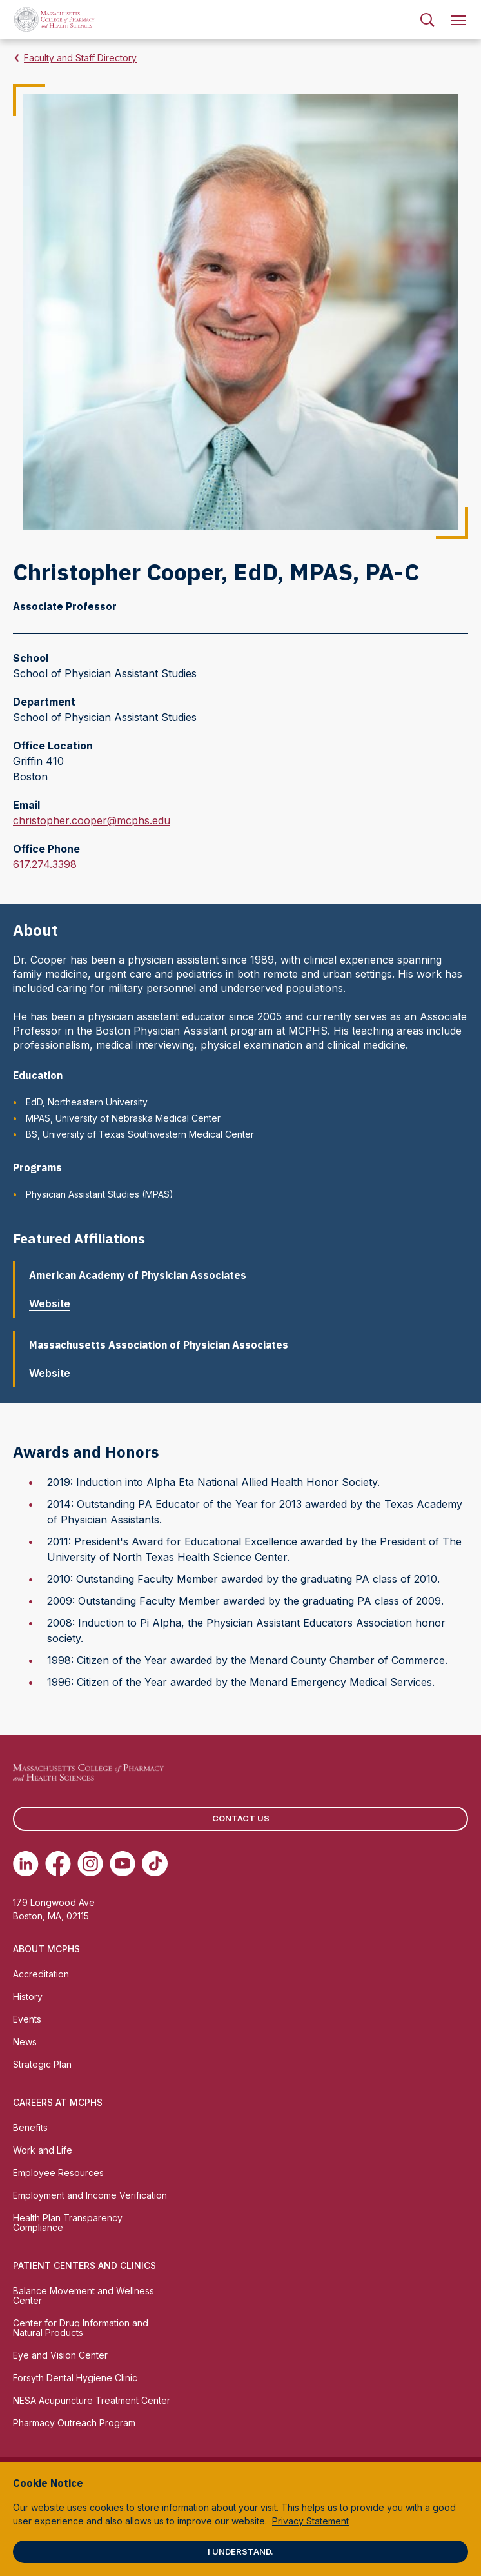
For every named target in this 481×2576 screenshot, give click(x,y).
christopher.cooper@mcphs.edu (91, 820)
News (25, 2041)
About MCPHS (46, 1948)
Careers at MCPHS (58, 2102)
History (28, 1996)
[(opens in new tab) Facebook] (58, 1863)
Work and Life (42, 2150)
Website (55, 1303)
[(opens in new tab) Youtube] (122, 1863)
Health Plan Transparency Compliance (68, 2222)
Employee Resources (58, 2172)
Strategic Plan (42, 2064)
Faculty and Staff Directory (80, 57)
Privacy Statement (310, 2520)
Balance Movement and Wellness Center (83, 2295)
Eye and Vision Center (60, 2355)
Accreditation (41, 1973)
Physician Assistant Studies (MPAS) (99, 1194)
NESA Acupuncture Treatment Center (91, 2400)
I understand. (240, 2551)
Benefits (30, 2127)
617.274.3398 (45, 864)
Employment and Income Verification (90, 2195)
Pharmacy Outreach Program (74, 2422)
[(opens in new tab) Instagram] (90, 1863)
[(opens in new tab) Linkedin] (26, 1863)
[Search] (427, 19)
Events (27, 2019)
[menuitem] (427, 19)
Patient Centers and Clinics (84, 2265)
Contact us (241, 1818)
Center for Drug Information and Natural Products (80, 2327)
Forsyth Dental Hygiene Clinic (75, 2377)
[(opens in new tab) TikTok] (155, 1863)
